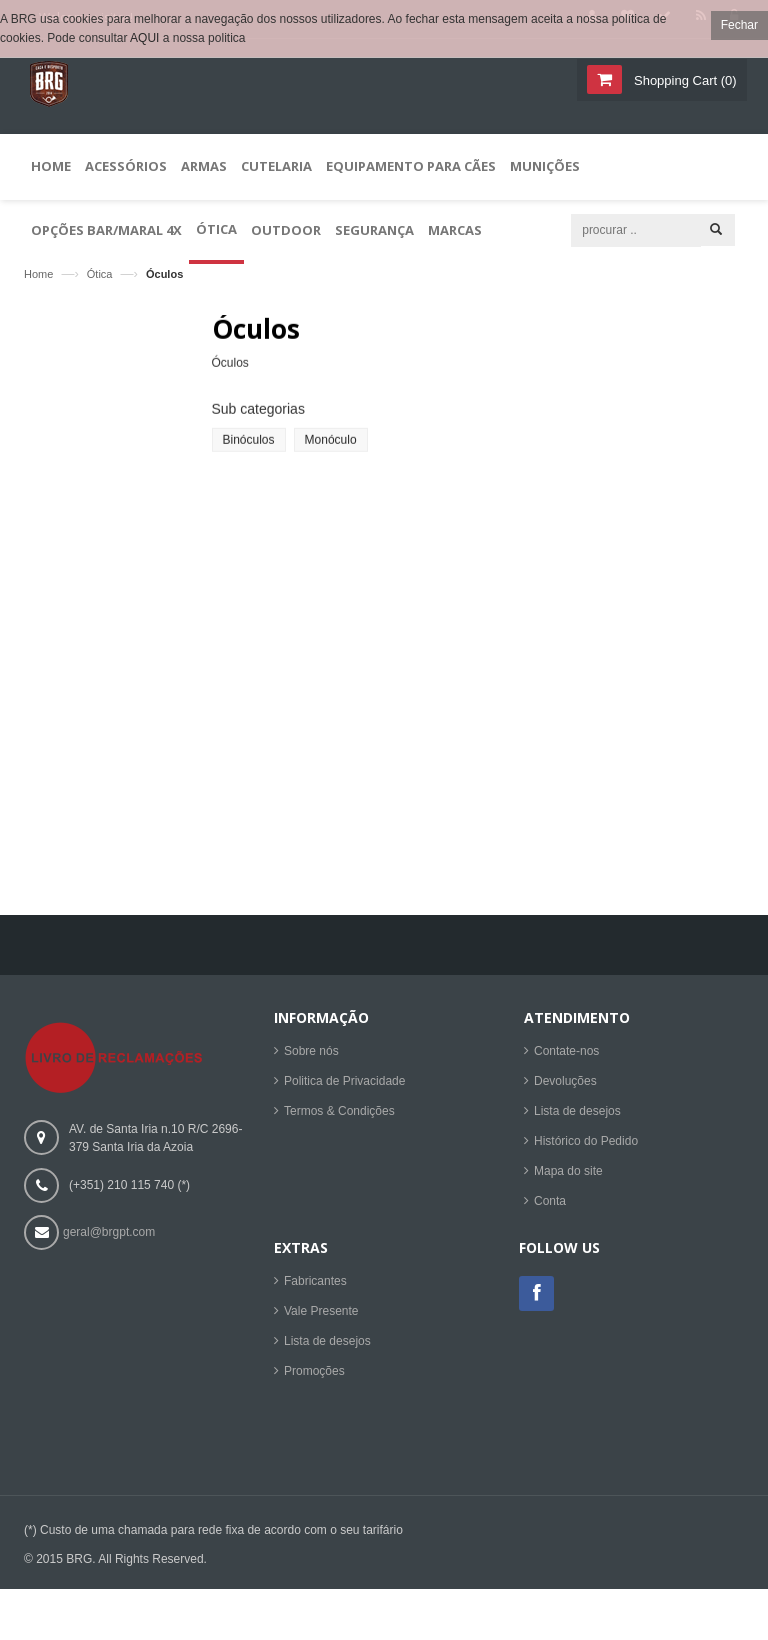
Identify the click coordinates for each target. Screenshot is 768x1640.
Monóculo (331, 448)
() (683, 80)
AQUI (144, 38)
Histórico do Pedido (586, 1145)
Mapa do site (568, 1175)
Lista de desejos (577, 1115)
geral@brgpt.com (109, 1237)
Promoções (314, 1375)
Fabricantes (315, 1285)
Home (38, 274)
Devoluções (565, 1085)
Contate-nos (566, 1055)
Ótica (100, 274)
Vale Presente (321, 1315)
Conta (550, 1205)
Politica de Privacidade (344, 1085)
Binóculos (249, 448)
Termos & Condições (339, 1115)
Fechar (739, 25)
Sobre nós (311, 1055)
